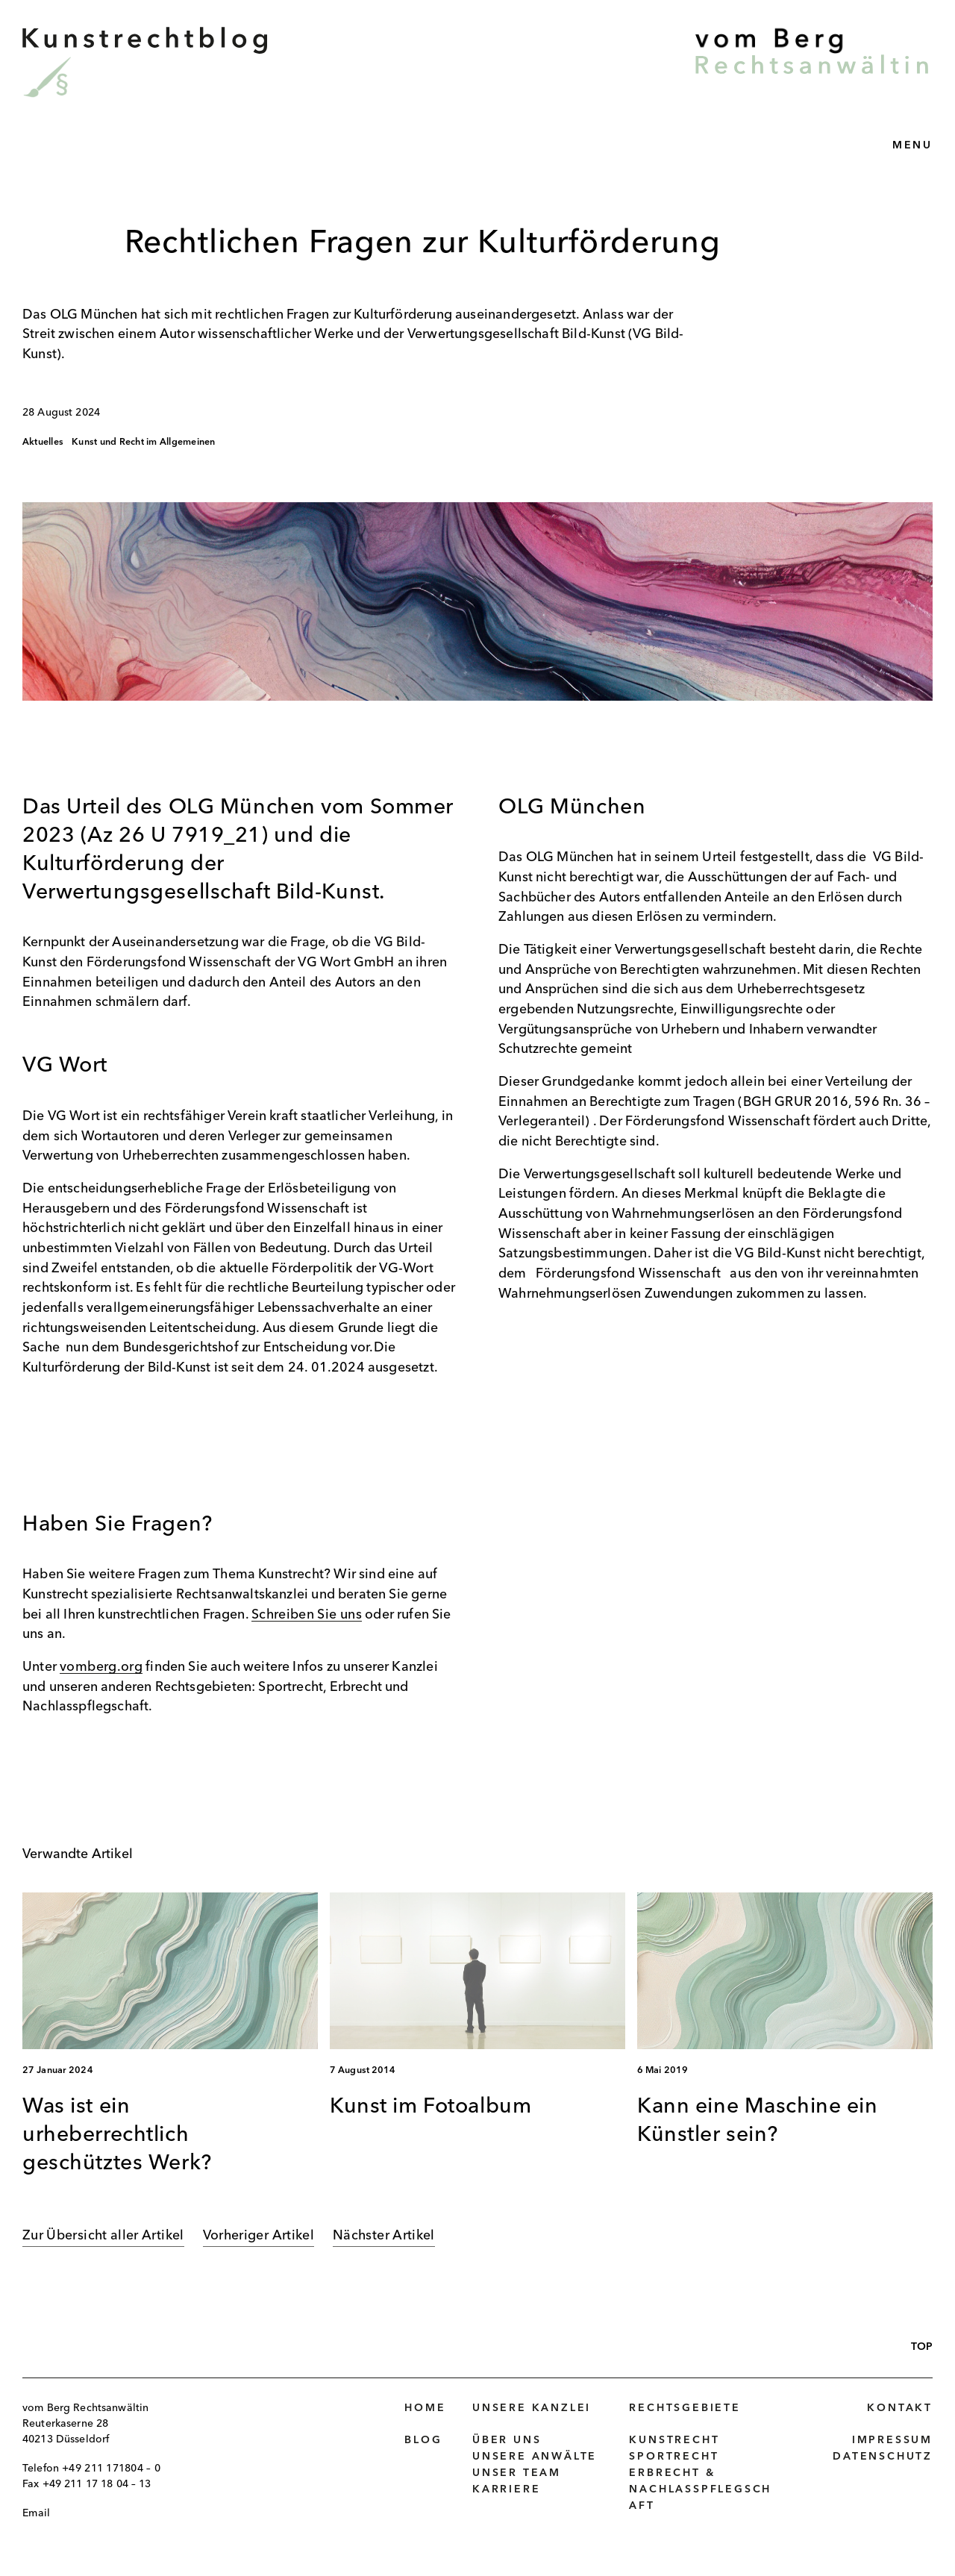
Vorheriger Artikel (258, 2236)
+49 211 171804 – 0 (111, 2468)
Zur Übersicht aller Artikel (103, 2236)
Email (36, 2513)
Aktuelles (42, 442)
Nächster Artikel (384, 2236)
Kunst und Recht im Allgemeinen (143, 442)
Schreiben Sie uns (306, 1615)
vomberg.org (101, 1667)
